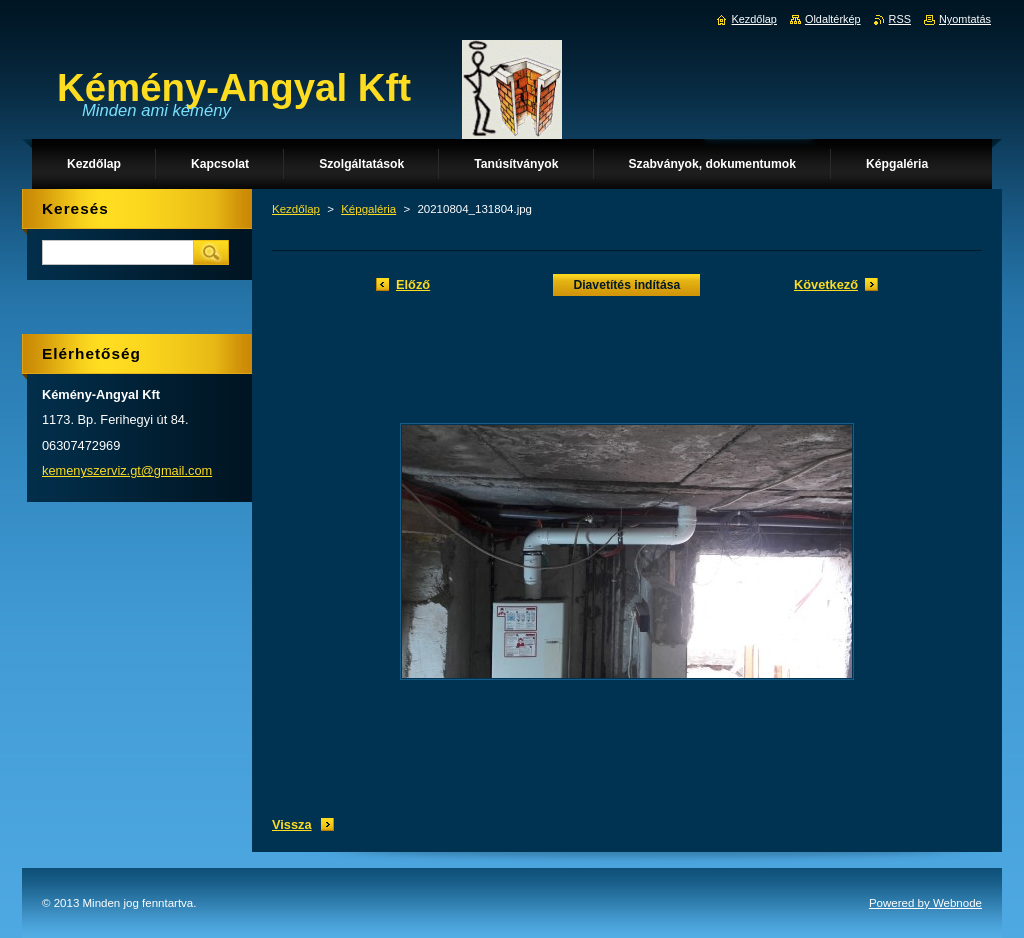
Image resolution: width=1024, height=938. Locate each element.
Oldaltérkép (833, 19)
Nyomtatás (965, 19)
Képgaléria (368, 209)
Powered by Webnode (925, 903)
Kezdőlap (296, 209)
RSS (900, 19)
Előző (413, 284)
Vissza (292, 824)
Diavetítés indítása (626, 285)
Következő (826, 284)
